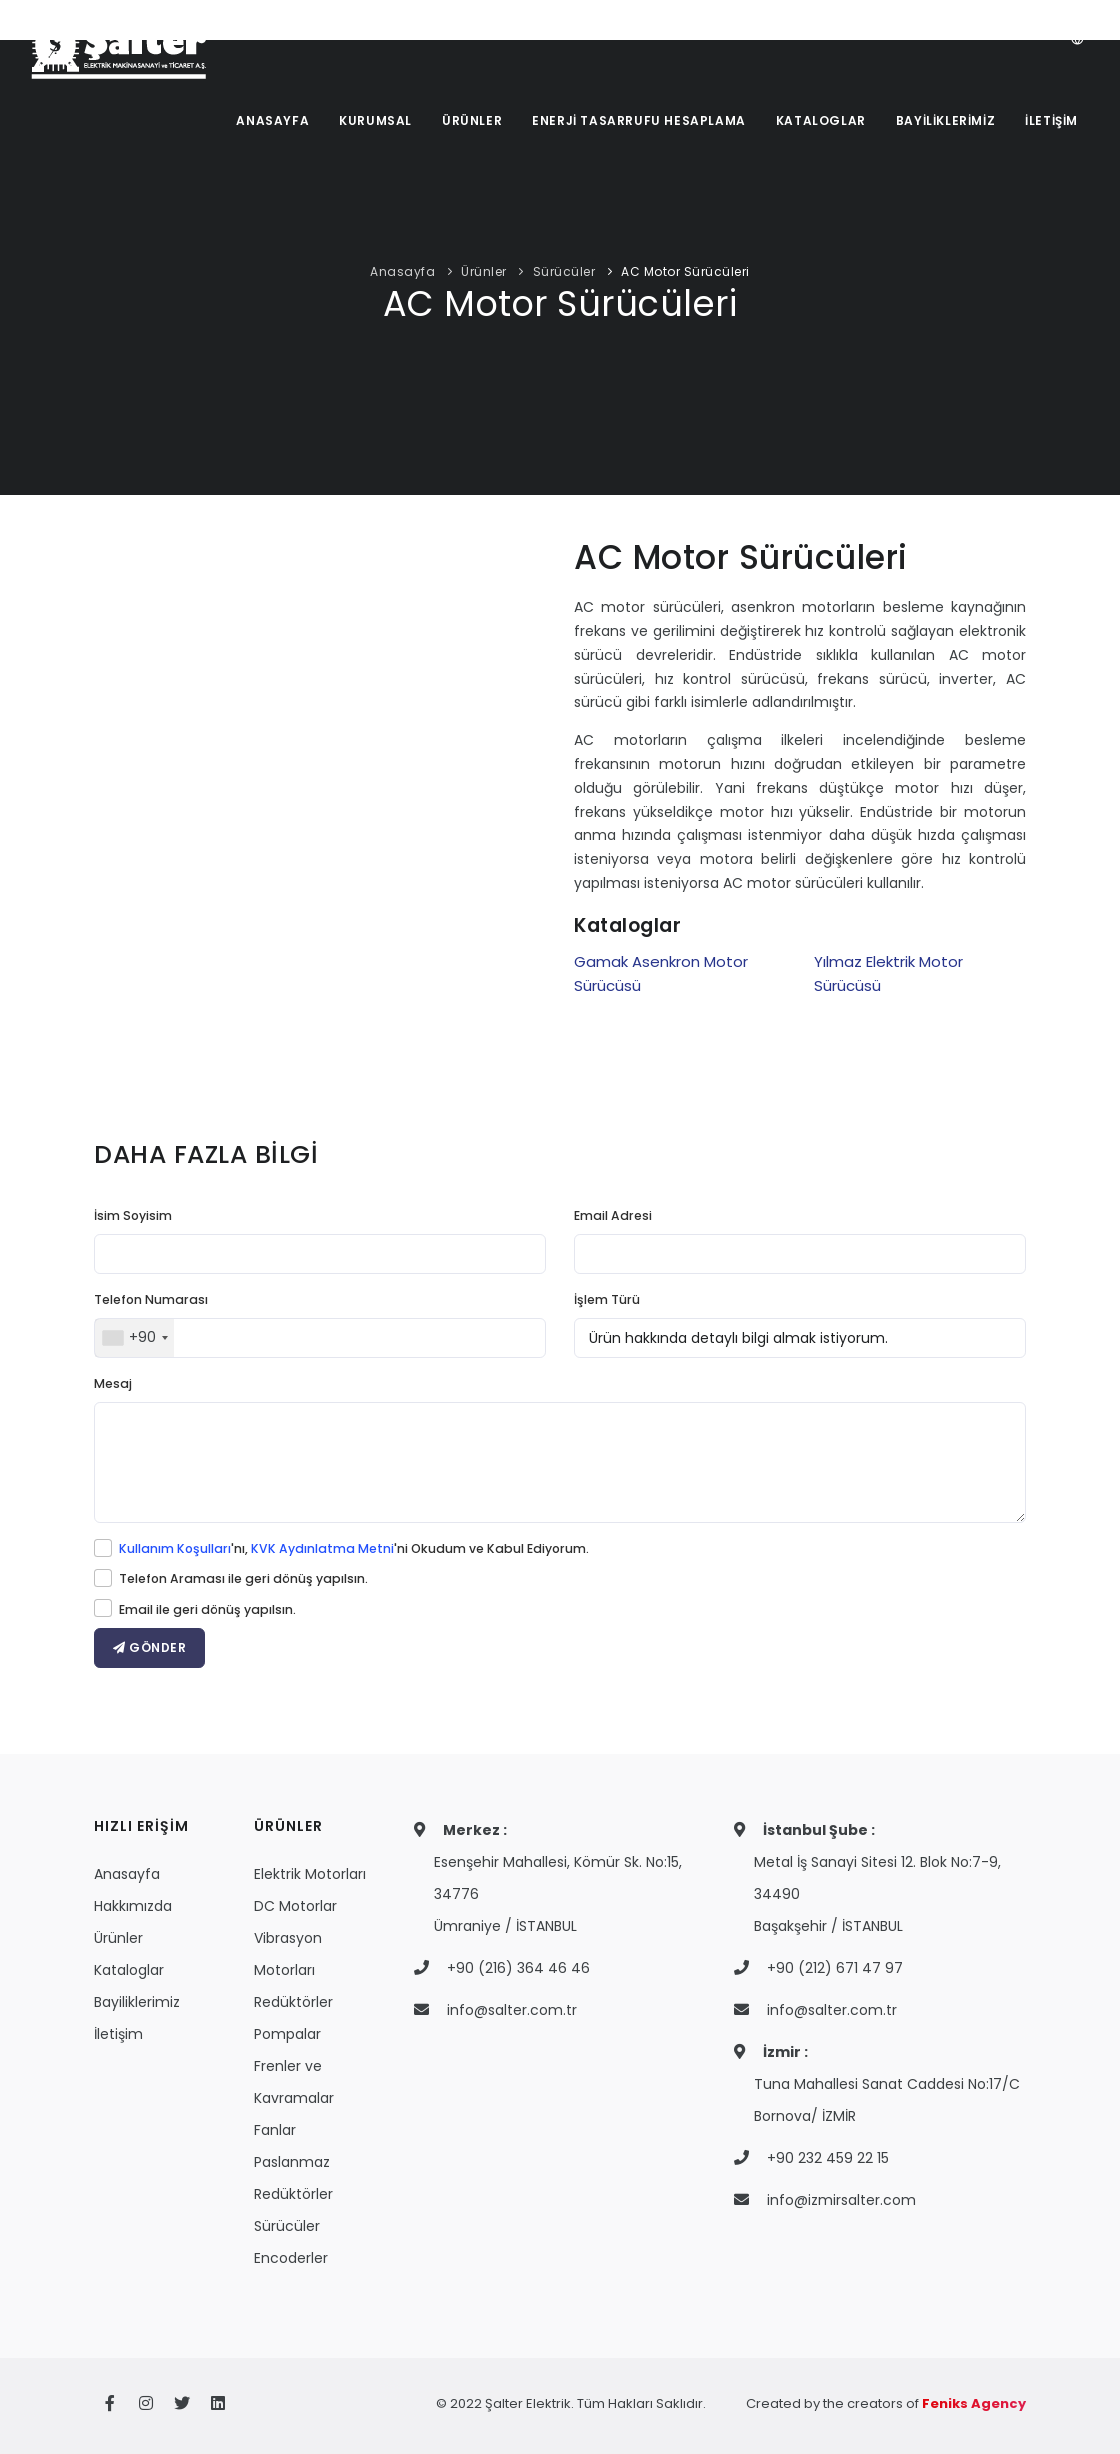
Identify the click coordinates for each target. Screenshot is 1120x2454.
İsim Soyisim (133, 1215)
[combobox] (134, 1338)
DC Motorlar (295, 1906)
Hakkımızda (133, 1906)
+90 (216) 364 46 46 (518, 1968)
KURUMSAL (375, 120)
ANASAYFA (272, 120)
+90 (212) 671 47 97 (835, 1968)
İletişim (118, 2034)
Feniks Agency (974, 2403)
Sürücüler (564, 271)
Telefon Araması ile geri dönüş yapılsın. (243, 1578)
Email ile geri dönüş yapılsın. (207, 1609)
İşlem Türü (607, 1299)
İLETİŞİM (1051, 120)
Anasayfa (402, 271)
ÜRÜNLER (472, 120)
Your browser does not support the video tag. (320, 794)
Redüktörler (293, 2002)
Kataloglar (129, 1970)
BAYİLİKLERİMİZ (945, 120)
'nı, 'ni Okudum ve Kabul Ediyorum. (354, 1548)
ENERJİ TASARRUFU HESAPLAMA (639, 120)
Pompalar (287, 2034)
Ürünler (484, 271)
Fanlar (275, 2130)
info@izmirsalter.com (841, 2200)
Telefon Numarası (151, 1299)
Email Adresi (613, 1215)
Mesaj (113, 1383)
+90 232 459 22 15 (828, 2158)
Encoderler (291, 2258)
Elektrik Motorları (310, 1874)
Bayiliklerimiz (137, 2002)
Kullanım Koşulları (175, 1548)
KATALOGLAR (821, 120)
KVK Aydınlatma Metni (322, 1548)
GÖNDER (149, 1647)
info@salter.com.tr (512, 2010)
